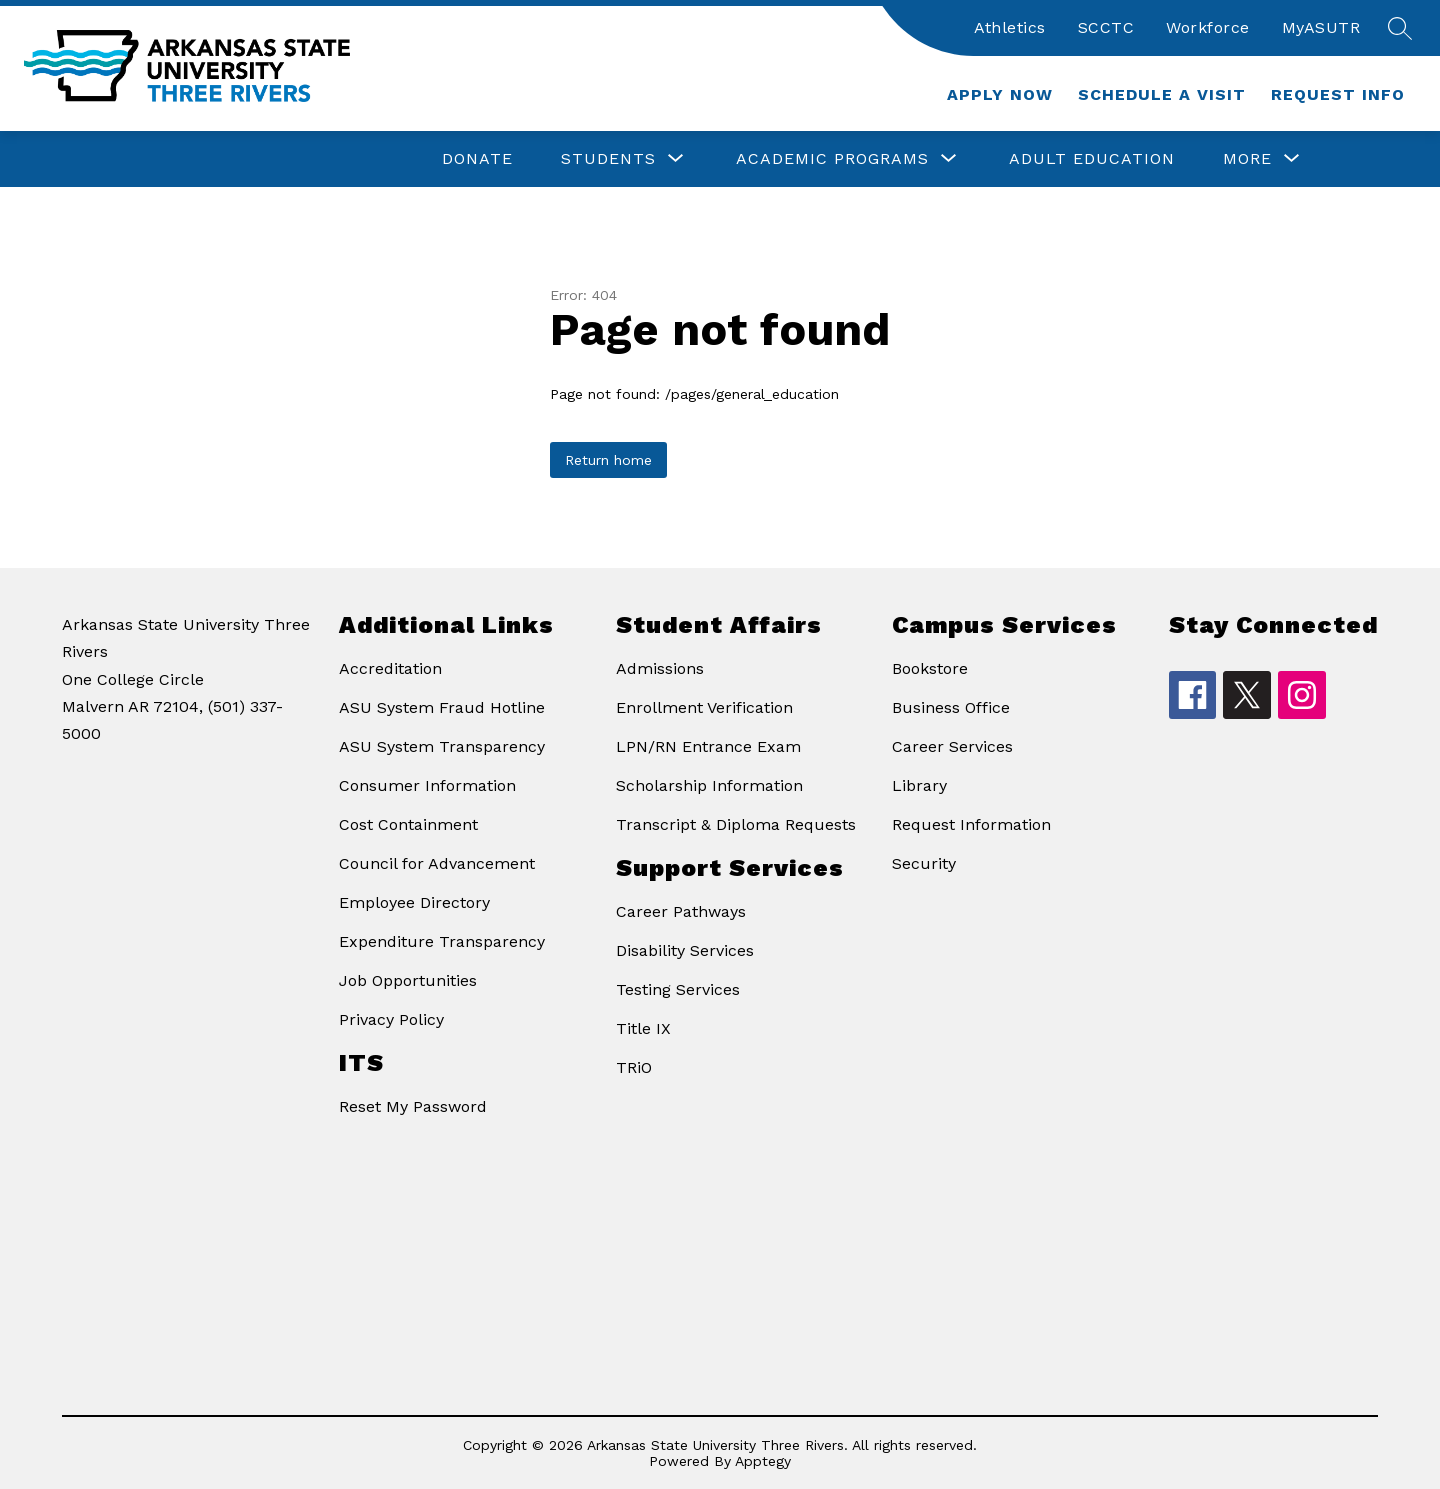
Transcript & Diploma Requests (736, 824)
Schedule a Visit (1162, 94)
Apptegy (763, 1461)
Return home (608, 460)
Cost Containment (408, 824)
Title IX (643, 1028)
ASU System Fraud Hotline (442, 707)
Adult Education (1092, 158)
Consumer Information (427, 785)
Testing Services (678, 989)
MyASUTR (1321, 27)
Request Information (971, 824)
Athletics (1010, 27)
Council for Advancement (437, 863)
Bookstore (930, 668)
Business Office (951, 707)
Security (924, 863)
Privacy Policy (391, 1019)
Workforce (1208, 27)
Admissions (660, 668)
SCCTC (1106, 27)
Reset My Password (413, 1106)
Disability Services (685, 950)
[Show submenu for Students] (608, 159)
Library (919, 785)
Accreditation (390, 668)
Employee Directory (414, 902)
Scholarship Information (709, 785)
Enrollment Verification (704, 707)
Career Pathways (681, 911)
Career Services (952, 746)
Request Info (1338, 94)
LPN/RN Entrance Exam (708, 746)
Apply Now (1000, 94)
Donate (477, 158)
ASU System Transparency (442, 746)
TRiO (634, 1067)
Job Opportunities (408, 980)
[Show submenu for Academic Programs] (832, 159)
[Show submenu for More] (1247, 159)
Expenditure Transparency (442, 941)
